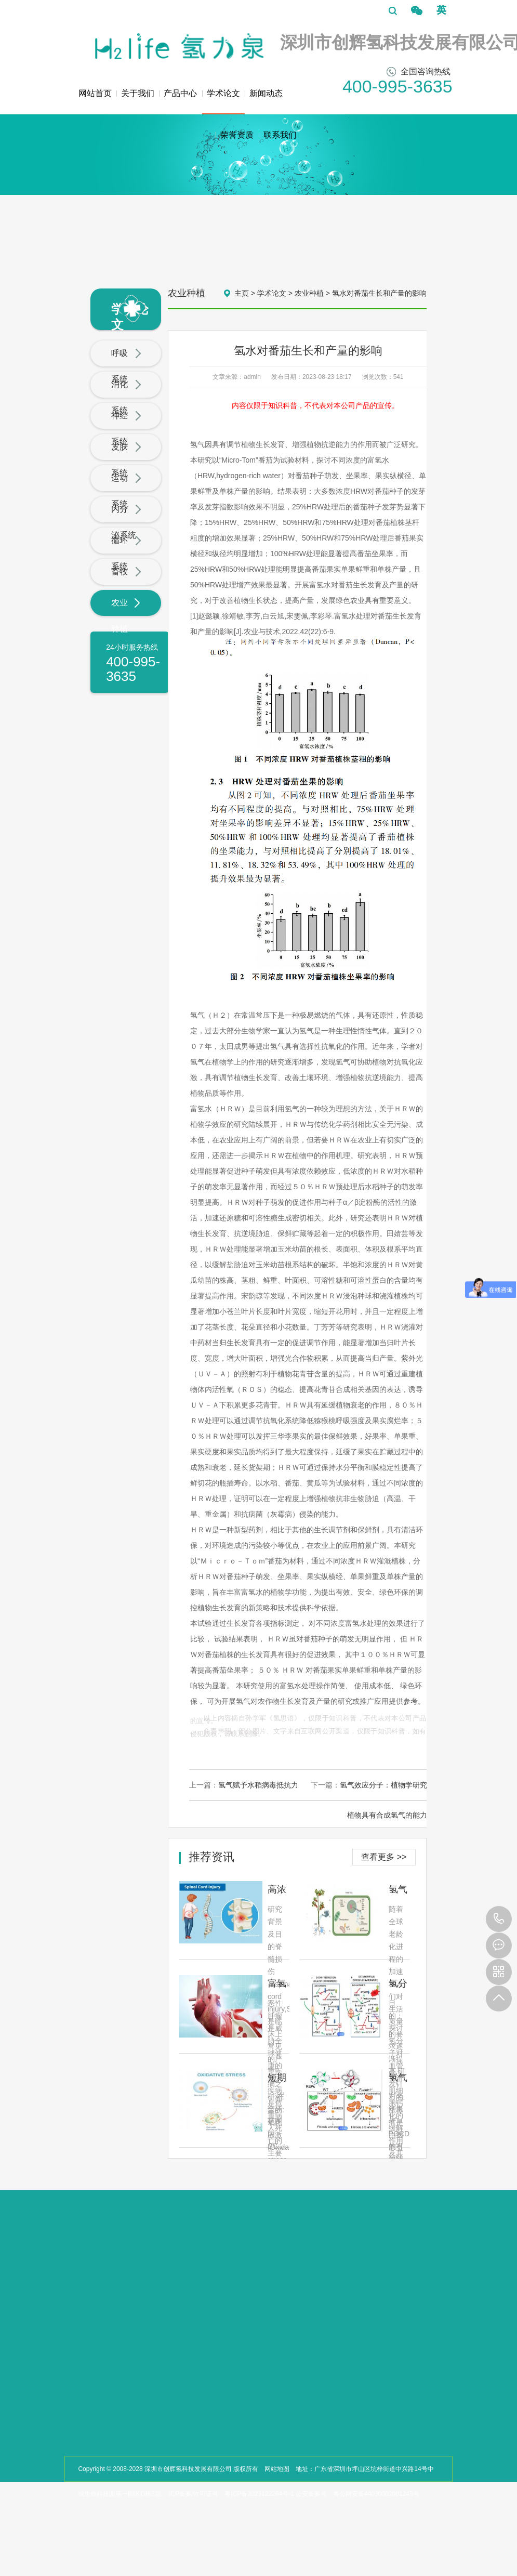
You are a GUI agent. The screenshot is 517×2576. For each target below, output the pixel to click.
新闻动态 (266, 93)
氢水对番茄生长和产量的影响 (379, 293)
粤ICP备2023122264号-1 (259, 2494)
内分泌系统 (126, 522)
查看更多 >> (383, 1856)
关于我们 (137, 93)
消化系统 (126, 397)
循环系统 (126, 553)
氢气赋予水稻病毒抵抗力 (258, 1785)
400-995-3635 (499, 1919)
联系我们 (280, 134)
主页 (241, 293)
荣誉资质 (237, 134)
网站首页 (95, 93)
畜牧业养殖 (126, 584)
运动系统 (126, 491)
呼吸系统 (126, 366)
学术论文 (223, 101)
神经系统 (126, 428)
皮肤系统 (126, 459)
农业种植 (126, 615)
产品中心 (180, 93)
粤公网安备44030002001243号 (376, 2494)
